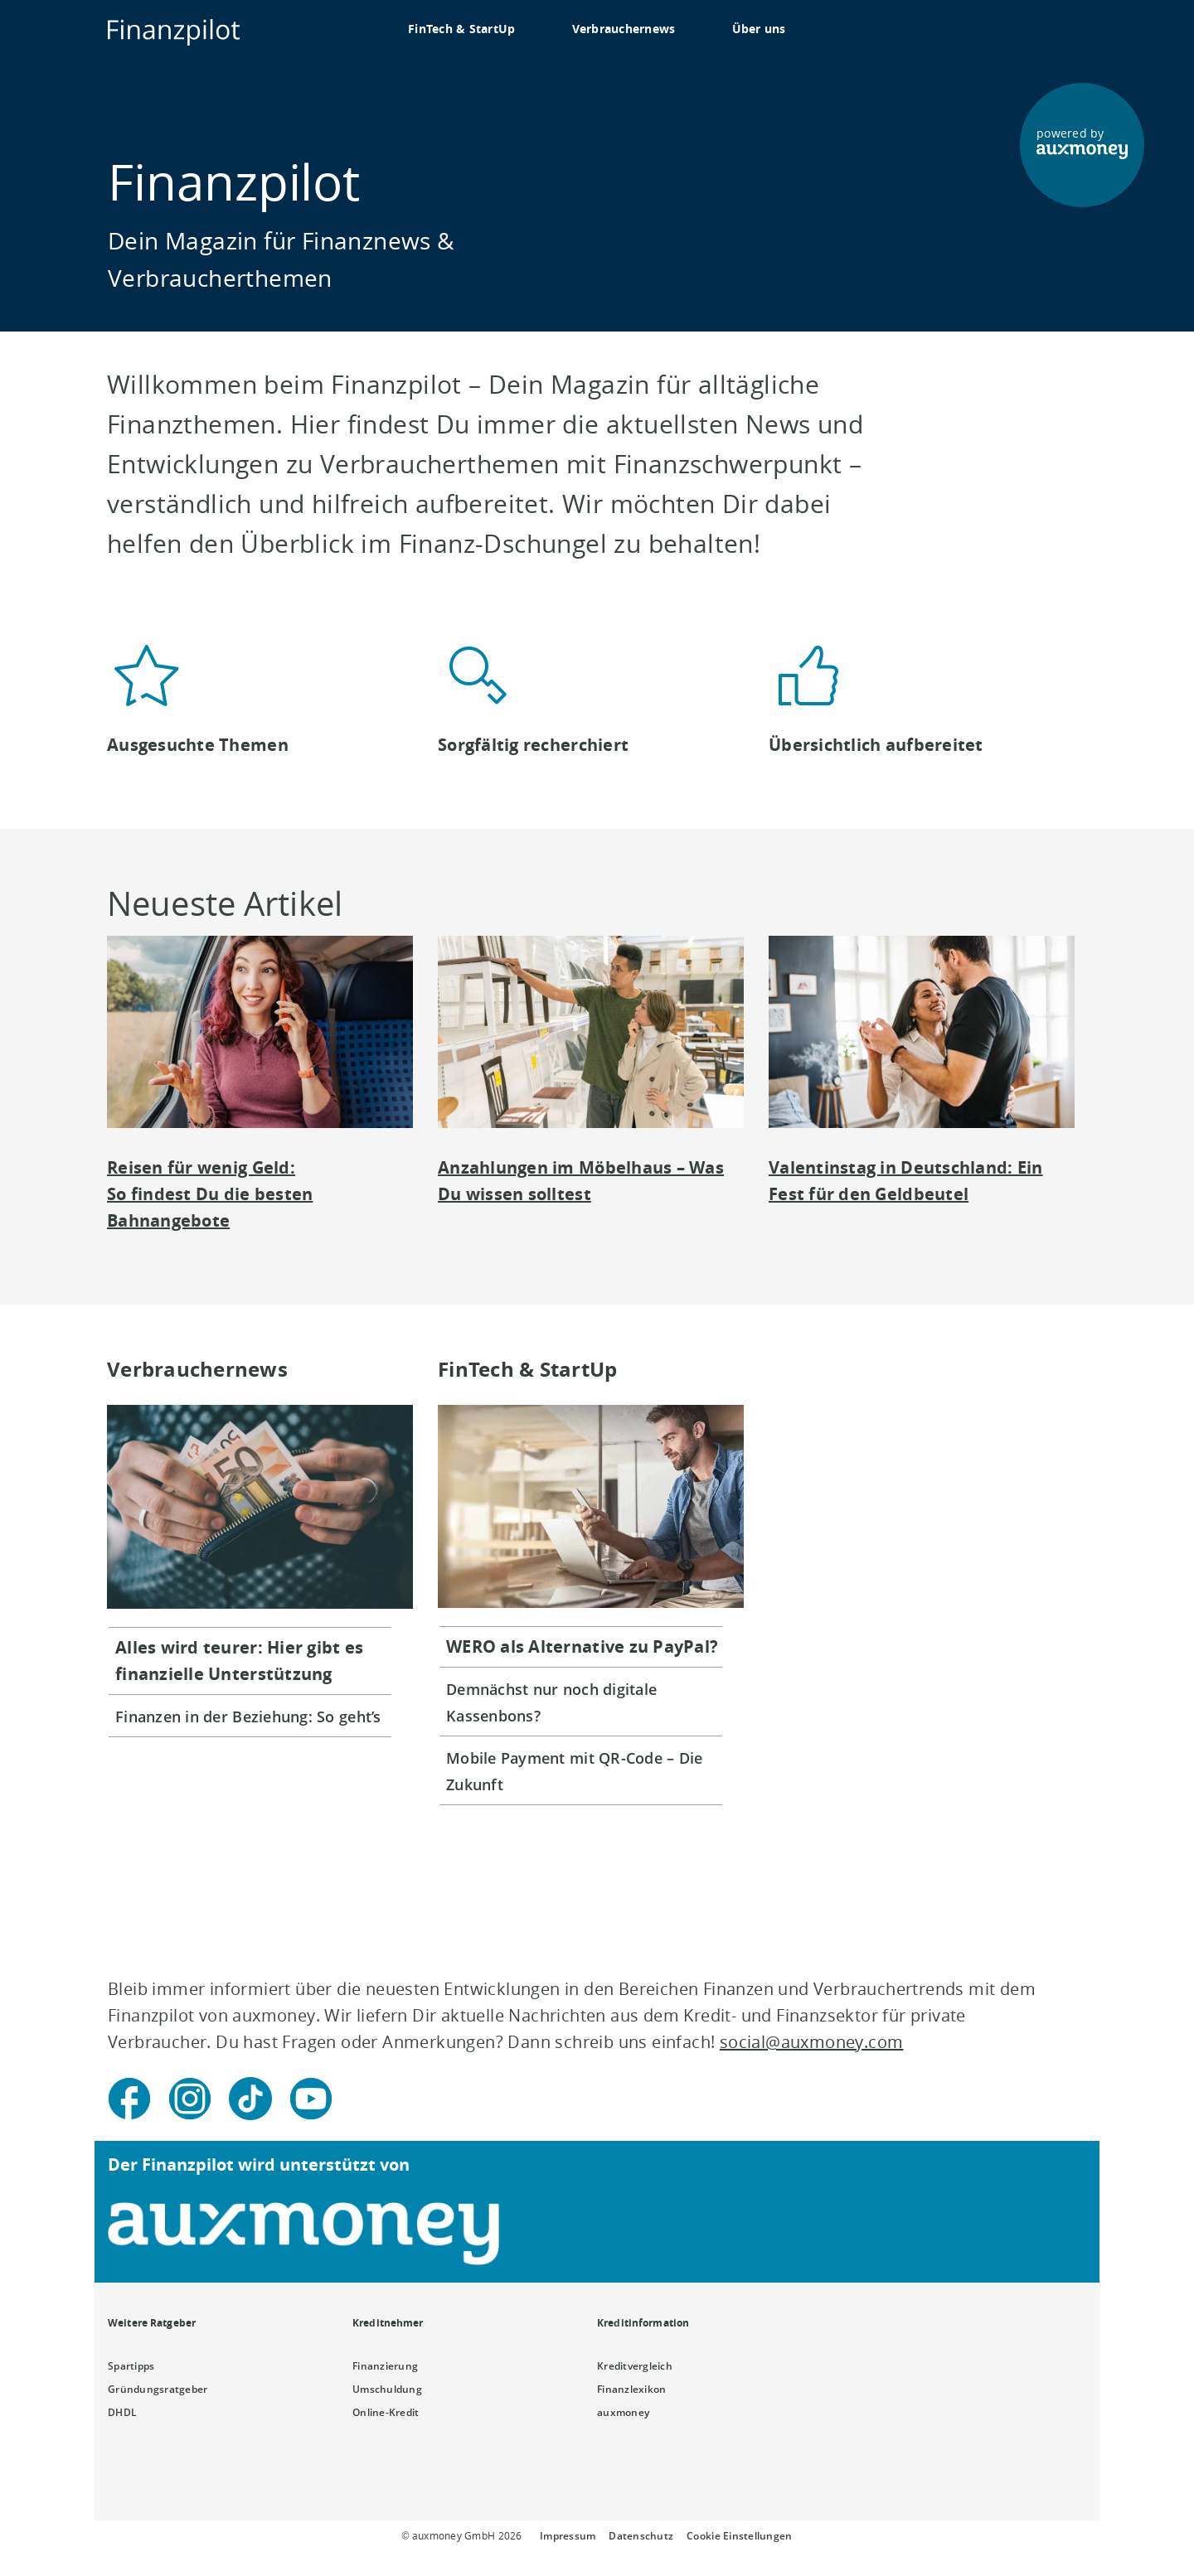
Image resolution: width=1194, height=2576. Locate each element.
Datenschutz (641, 2536)
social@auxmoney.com (812, 2042)
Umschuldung (387, 2389)
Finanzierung (385, 2366)
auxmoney (623, 2412)
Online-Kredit (385, 2412)
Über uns (759, 28)
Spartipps (131, 2366)
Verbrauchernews (624, 28)
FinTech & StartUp (462, 28)
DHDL (122, 2412)
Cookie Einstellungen (739, 2536)
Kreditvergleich (634, 2366)
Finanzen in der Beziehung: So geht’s (248, 1716)
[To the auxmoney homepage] (174, 32)
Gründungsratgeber (158, 2389)
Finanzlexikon (631, 2389)
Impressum (567, 2536)
